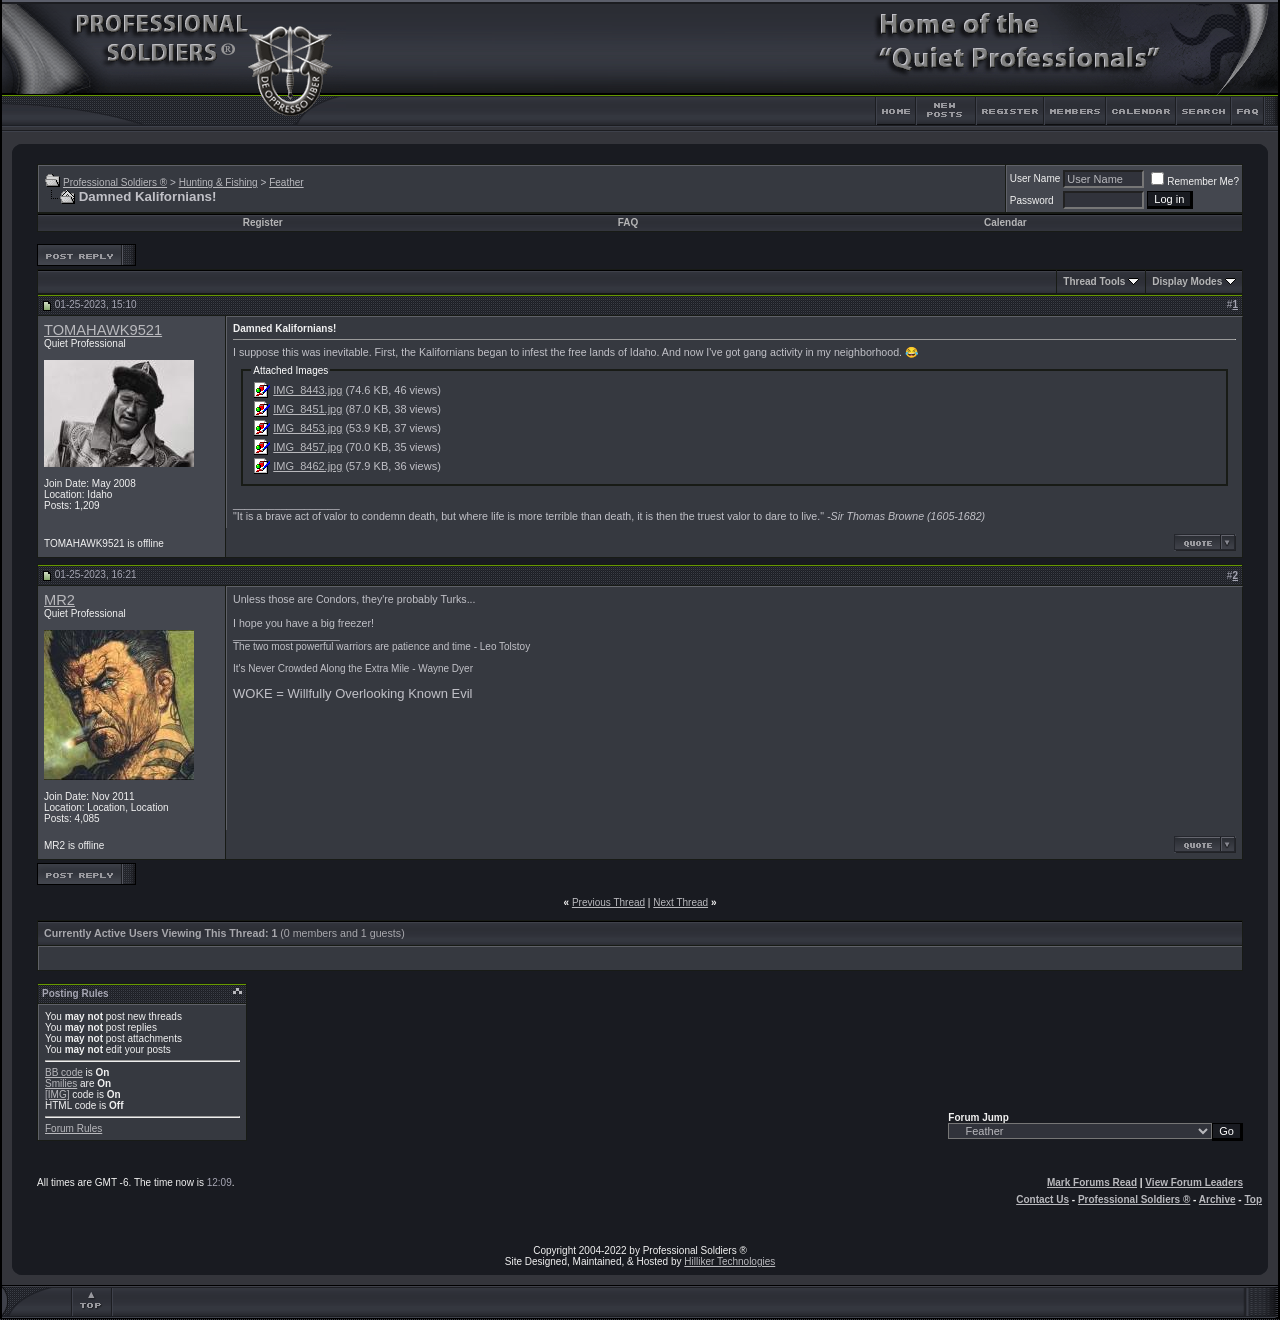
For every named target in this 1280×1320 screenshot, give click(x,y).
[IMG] (57, 1094)
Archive (1217, 1199)
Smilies (61, 1083)
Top (1253, 1199)
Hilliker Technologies (729, 1261)
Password (1032, 200)
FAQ (628, 222)
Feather (286, 182)
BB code (64, 1072)
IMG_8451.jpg (307, 409)
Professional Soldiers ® (115, 182)
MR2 (59, 600)
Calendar (1005, 222)
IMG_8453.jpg (307, 428)
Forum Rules (73, 1128)
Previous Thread (608, 902)
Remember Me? (1195, 181)
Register (263, 222)
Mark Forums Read (1092, 1182)
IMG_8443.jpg (307, 390)
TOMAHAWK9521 (103, 330)
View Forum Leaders (1194, 1182)
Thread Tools (1094, 281)
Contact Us (1042, 1199)
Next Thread (680, 902)
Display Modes (1187, 281)
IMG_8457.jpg (307, 447)
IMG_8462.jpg (307, 466)
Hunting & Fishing (218, 182)
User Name (1035, 178)
